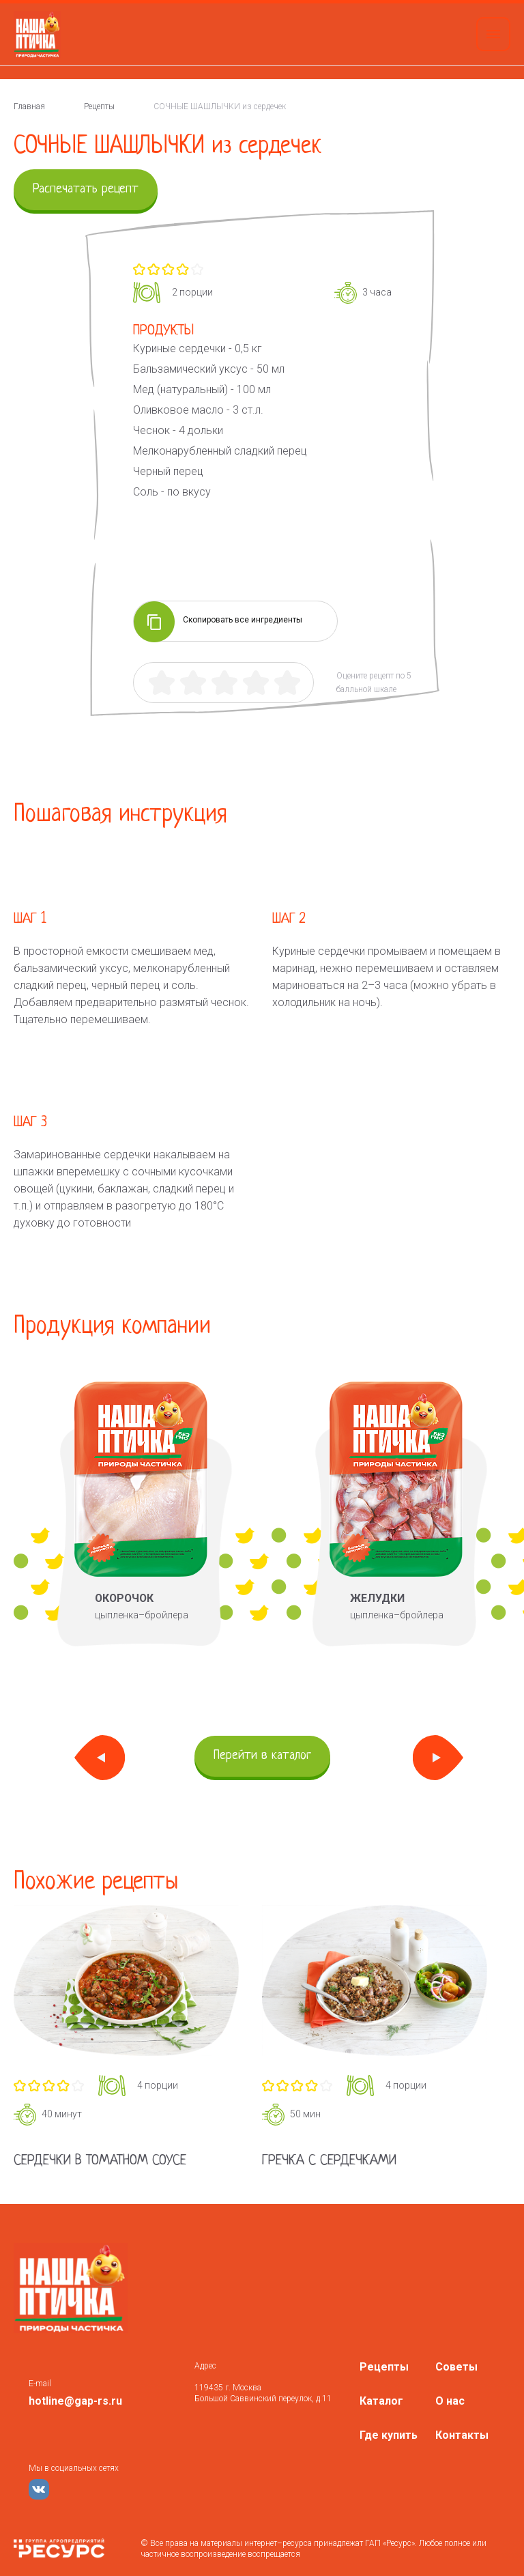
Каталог (381, 2400)
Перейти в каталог (262, 1756)
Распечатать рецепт (86, 189)
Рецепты (384, 2366)
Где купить (389, 2435)
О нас (450, 2400)
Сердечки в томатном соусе (100, 2161)
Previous (99, 1757)
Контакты (462, 2435)
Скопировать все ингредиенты (218, 621)
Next (438, 1757)
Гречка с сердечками (329, 2161)
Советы (456, 2366)
